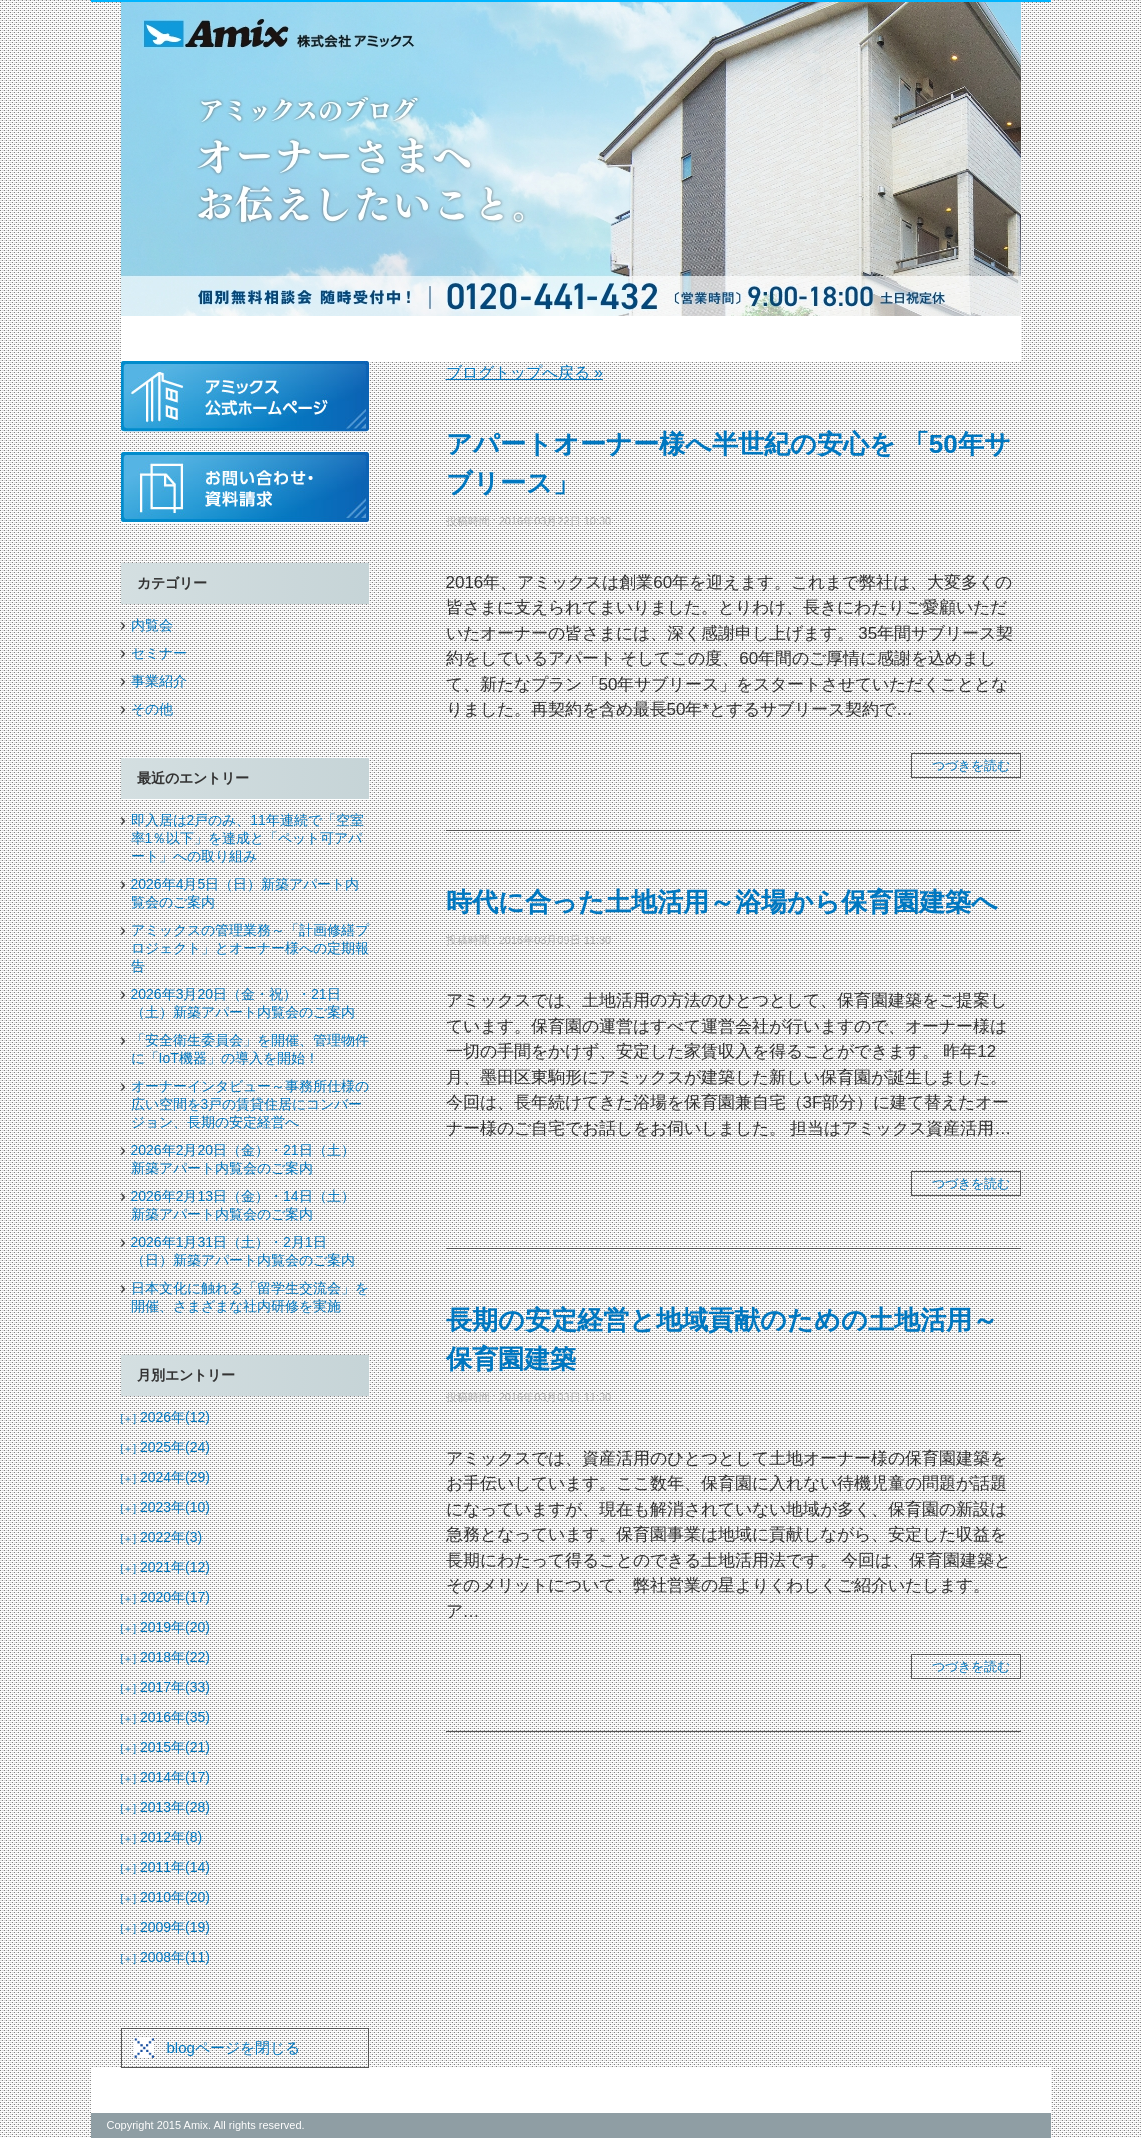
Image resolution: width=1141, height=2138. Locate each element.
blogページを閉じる (233, 2047)
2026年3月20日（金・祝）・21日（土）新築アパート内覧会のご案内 (243, 1003)
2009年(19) (166, 1927)
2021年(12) (166, 1567)
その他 (152, 709)
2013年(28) (166, 1807)
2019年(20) (166, 1627)
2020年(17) (166, 1597)
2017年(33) (166, 1687)
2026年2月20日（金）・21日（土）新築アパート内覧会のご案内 (243, 1159)
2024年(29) (166, 1477)
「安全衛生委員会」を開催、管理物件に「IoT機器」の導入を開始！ (250, 1049)
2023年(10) (166, 1507)
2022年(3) (162, 1537)
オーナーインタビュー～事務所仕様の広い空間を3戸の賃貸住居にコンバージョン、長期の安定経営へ (250, 1104)
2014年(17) (166, 1777)
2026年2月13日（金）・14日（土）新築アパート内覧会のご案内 (243, 1205)
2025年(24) (166, 1447)
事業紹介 (159, 681)
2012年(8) (162, 1837)
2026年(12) (166, 1417)
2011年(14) (166, 1867)
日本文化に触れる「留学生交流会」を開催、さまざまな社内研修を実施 (250, 1297)
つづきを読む (971, 765)
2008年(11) (166, 1957)
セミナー (159, 653)
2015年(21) (166, 1747)
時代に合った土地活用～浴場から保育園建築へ (722, 902)
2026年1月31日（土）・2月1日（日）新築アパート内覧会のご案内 (243, 1251)
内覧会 (152, 625)
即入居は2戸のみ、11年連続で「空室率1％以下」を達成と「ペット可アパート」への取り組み (247, 838)
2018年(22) (166, 1657)
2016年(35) (166, 1717)
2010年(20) (166, 1897)
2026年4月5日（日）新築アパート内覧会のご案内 (245, 893)
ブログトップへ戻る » (524, 372)
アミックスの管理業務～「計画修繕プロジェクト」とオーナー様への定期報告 (250, 948)
